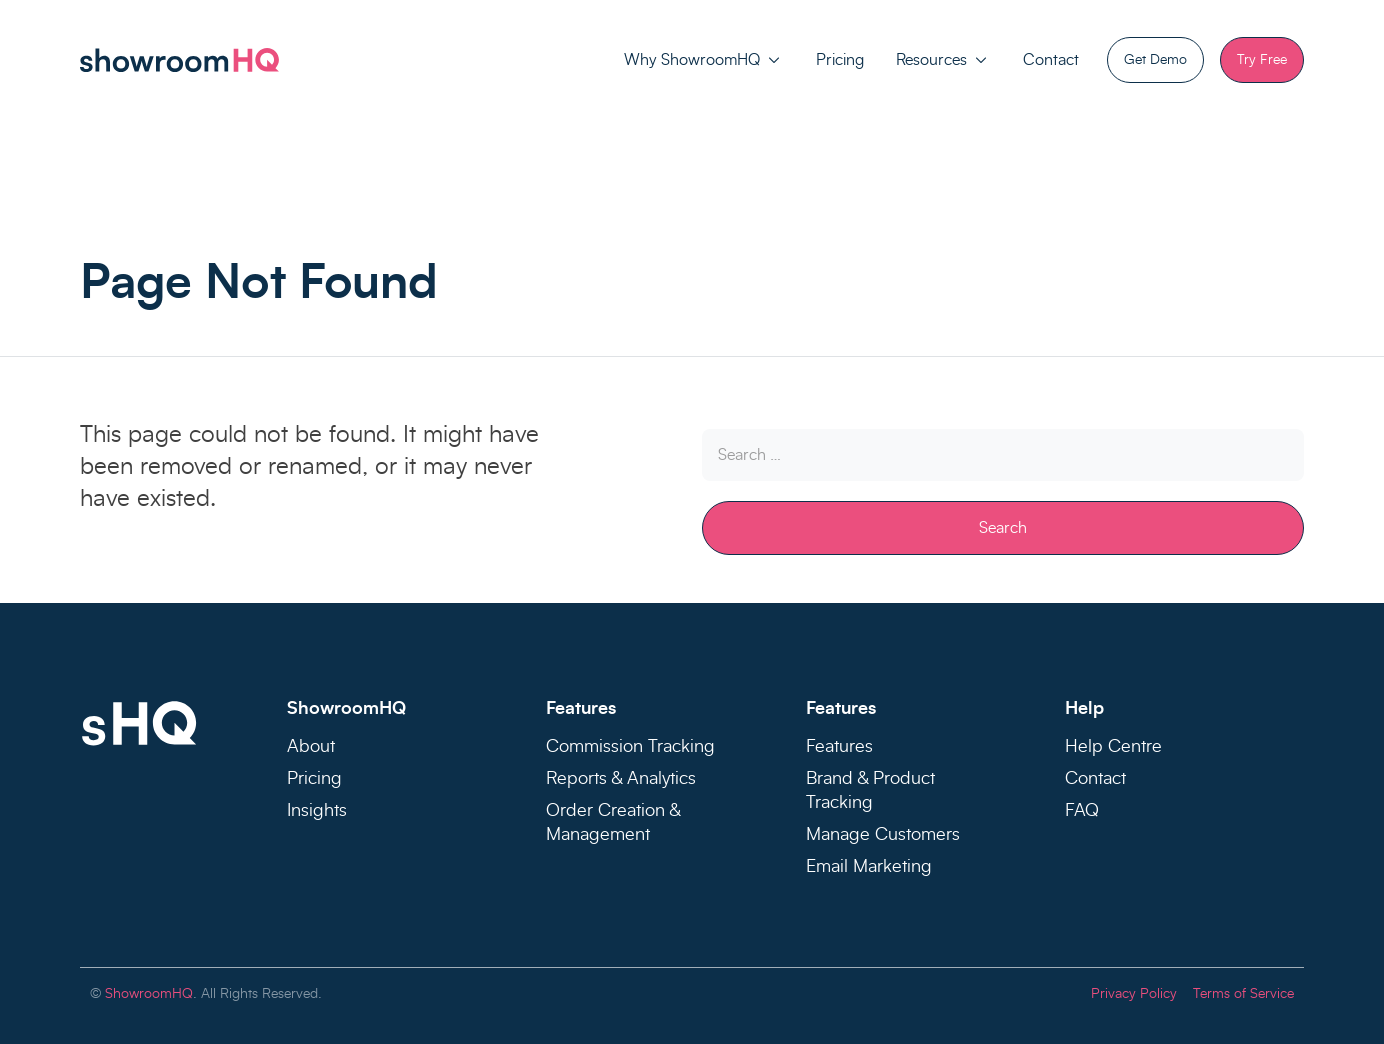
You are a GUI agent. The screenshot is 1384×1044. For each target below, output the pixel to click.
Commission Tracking (630, 747)
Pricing (840, 60)
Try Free (1262, 60)
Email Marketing (869, 867)
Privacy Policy (1134, 994)
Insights (317, 811)
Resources (931, 60)
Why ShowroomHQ (692, 60)
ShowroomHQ (149, 994)
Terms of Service (1243, 994)
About (311, 747)
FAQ (1082, 811)
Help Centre (1113, 747)
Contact (1051, 60)
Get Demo (1155, 60)
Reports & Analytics (621, 779)
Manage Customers (883, 835)
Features (839, 747)
